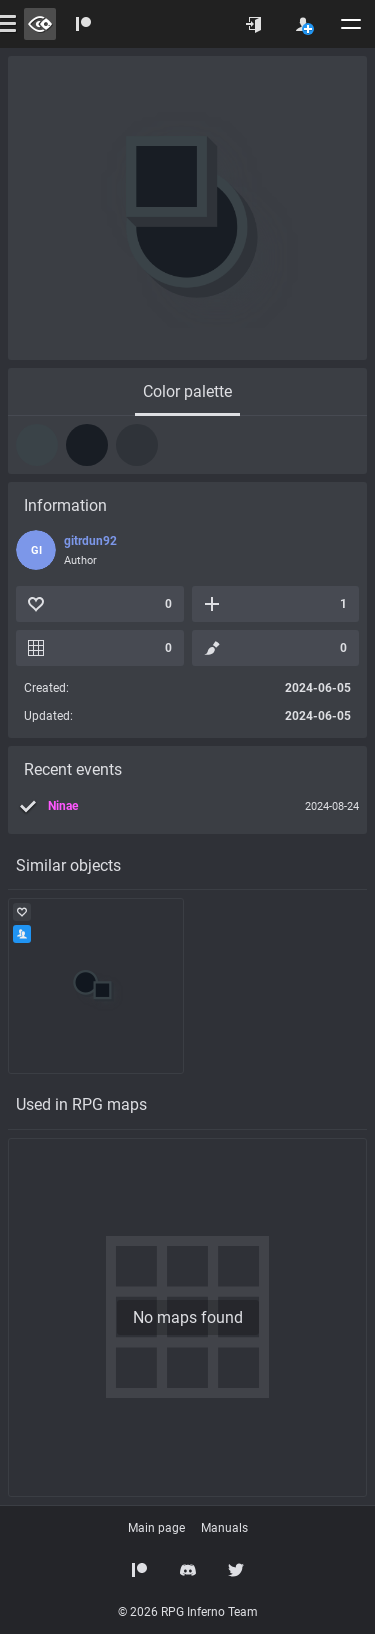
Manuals (224, 1528)
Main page (156, 1528)
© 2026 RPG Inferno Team (188, 1612)
